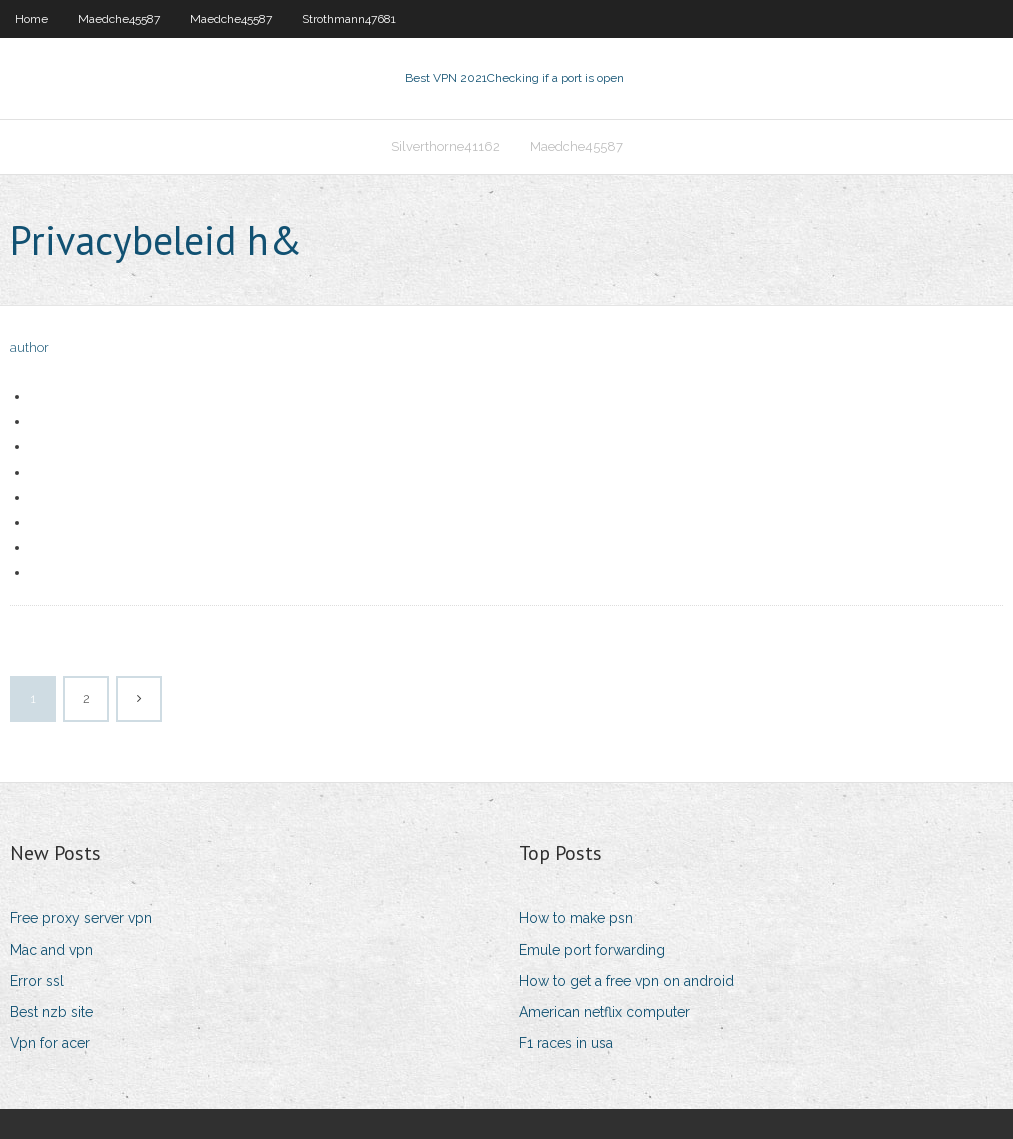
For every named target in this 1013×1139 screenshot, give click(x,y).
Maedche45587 (119, 19)
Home (31, 19)
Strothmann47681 (349, 19)
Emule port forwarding (592, 950)
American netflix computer (604, 1012)
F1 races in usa (566, 1043)
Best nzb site (51, 1012)
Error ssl (37, 981)
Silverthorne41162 (445, 146)
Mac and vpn (51, 950)
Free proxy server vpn (81, 918)
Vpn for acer (50, 1043)
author (29, 347)
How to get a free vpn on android (626, 981)
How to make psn (576, 918)
